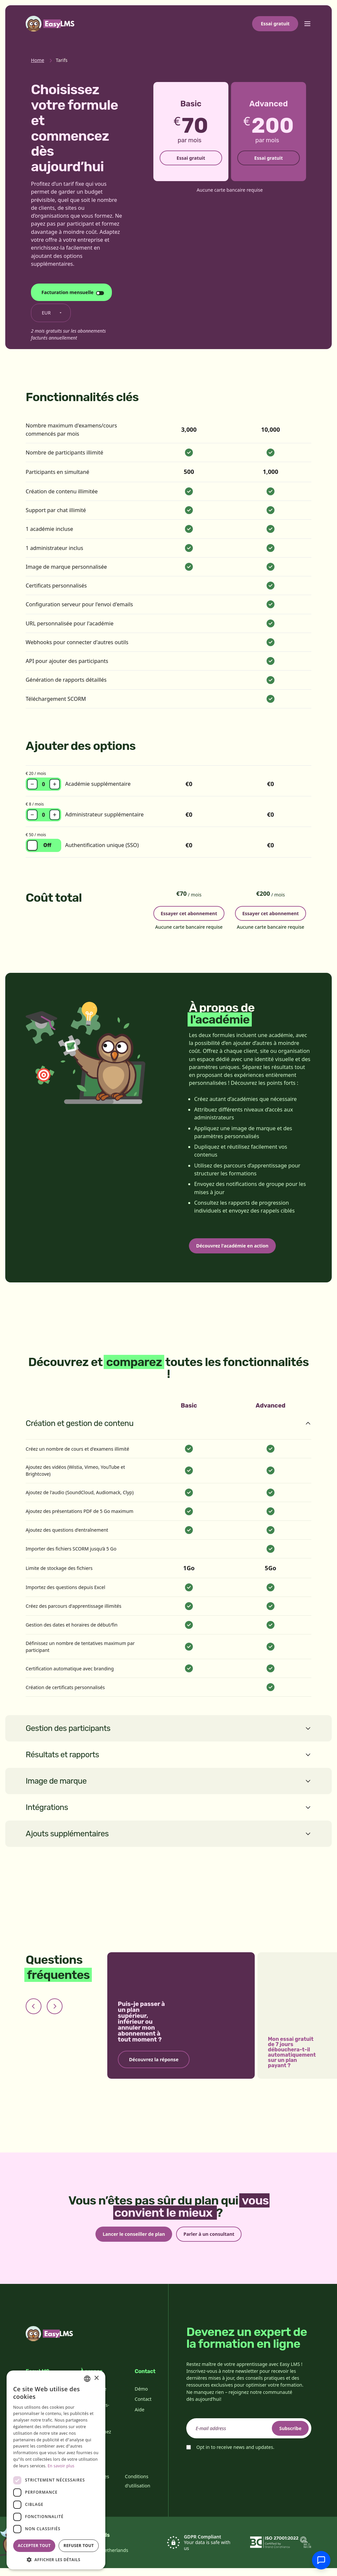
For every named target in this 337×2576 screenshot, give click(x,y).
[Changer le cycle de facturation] (71, 292)
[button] (56, 2559)
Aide (139, 2418)
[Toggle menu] (307, 24)
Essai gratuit (275, 23)
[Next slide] (55, 2011)
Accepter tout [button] (34, 2545)
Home (37, 60)
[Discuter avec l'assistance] (321, 2560)
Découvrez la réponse (153, 2065)
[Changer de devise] (51, 313)
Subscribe (286, 2436)
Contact (143, 2407)
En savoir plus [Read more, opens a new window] (61, 2466)
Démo (141, 2397)
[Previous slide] (33, 2011)
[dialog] (56, 2469)
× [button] (96, 2378)
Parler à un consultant (213, 2241)
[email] (248, 2436)
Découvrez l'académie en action (236, 1250)
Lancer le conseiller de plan (129, 2241)
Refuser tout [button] (79, 2545)
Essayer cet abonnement (188, 912)
